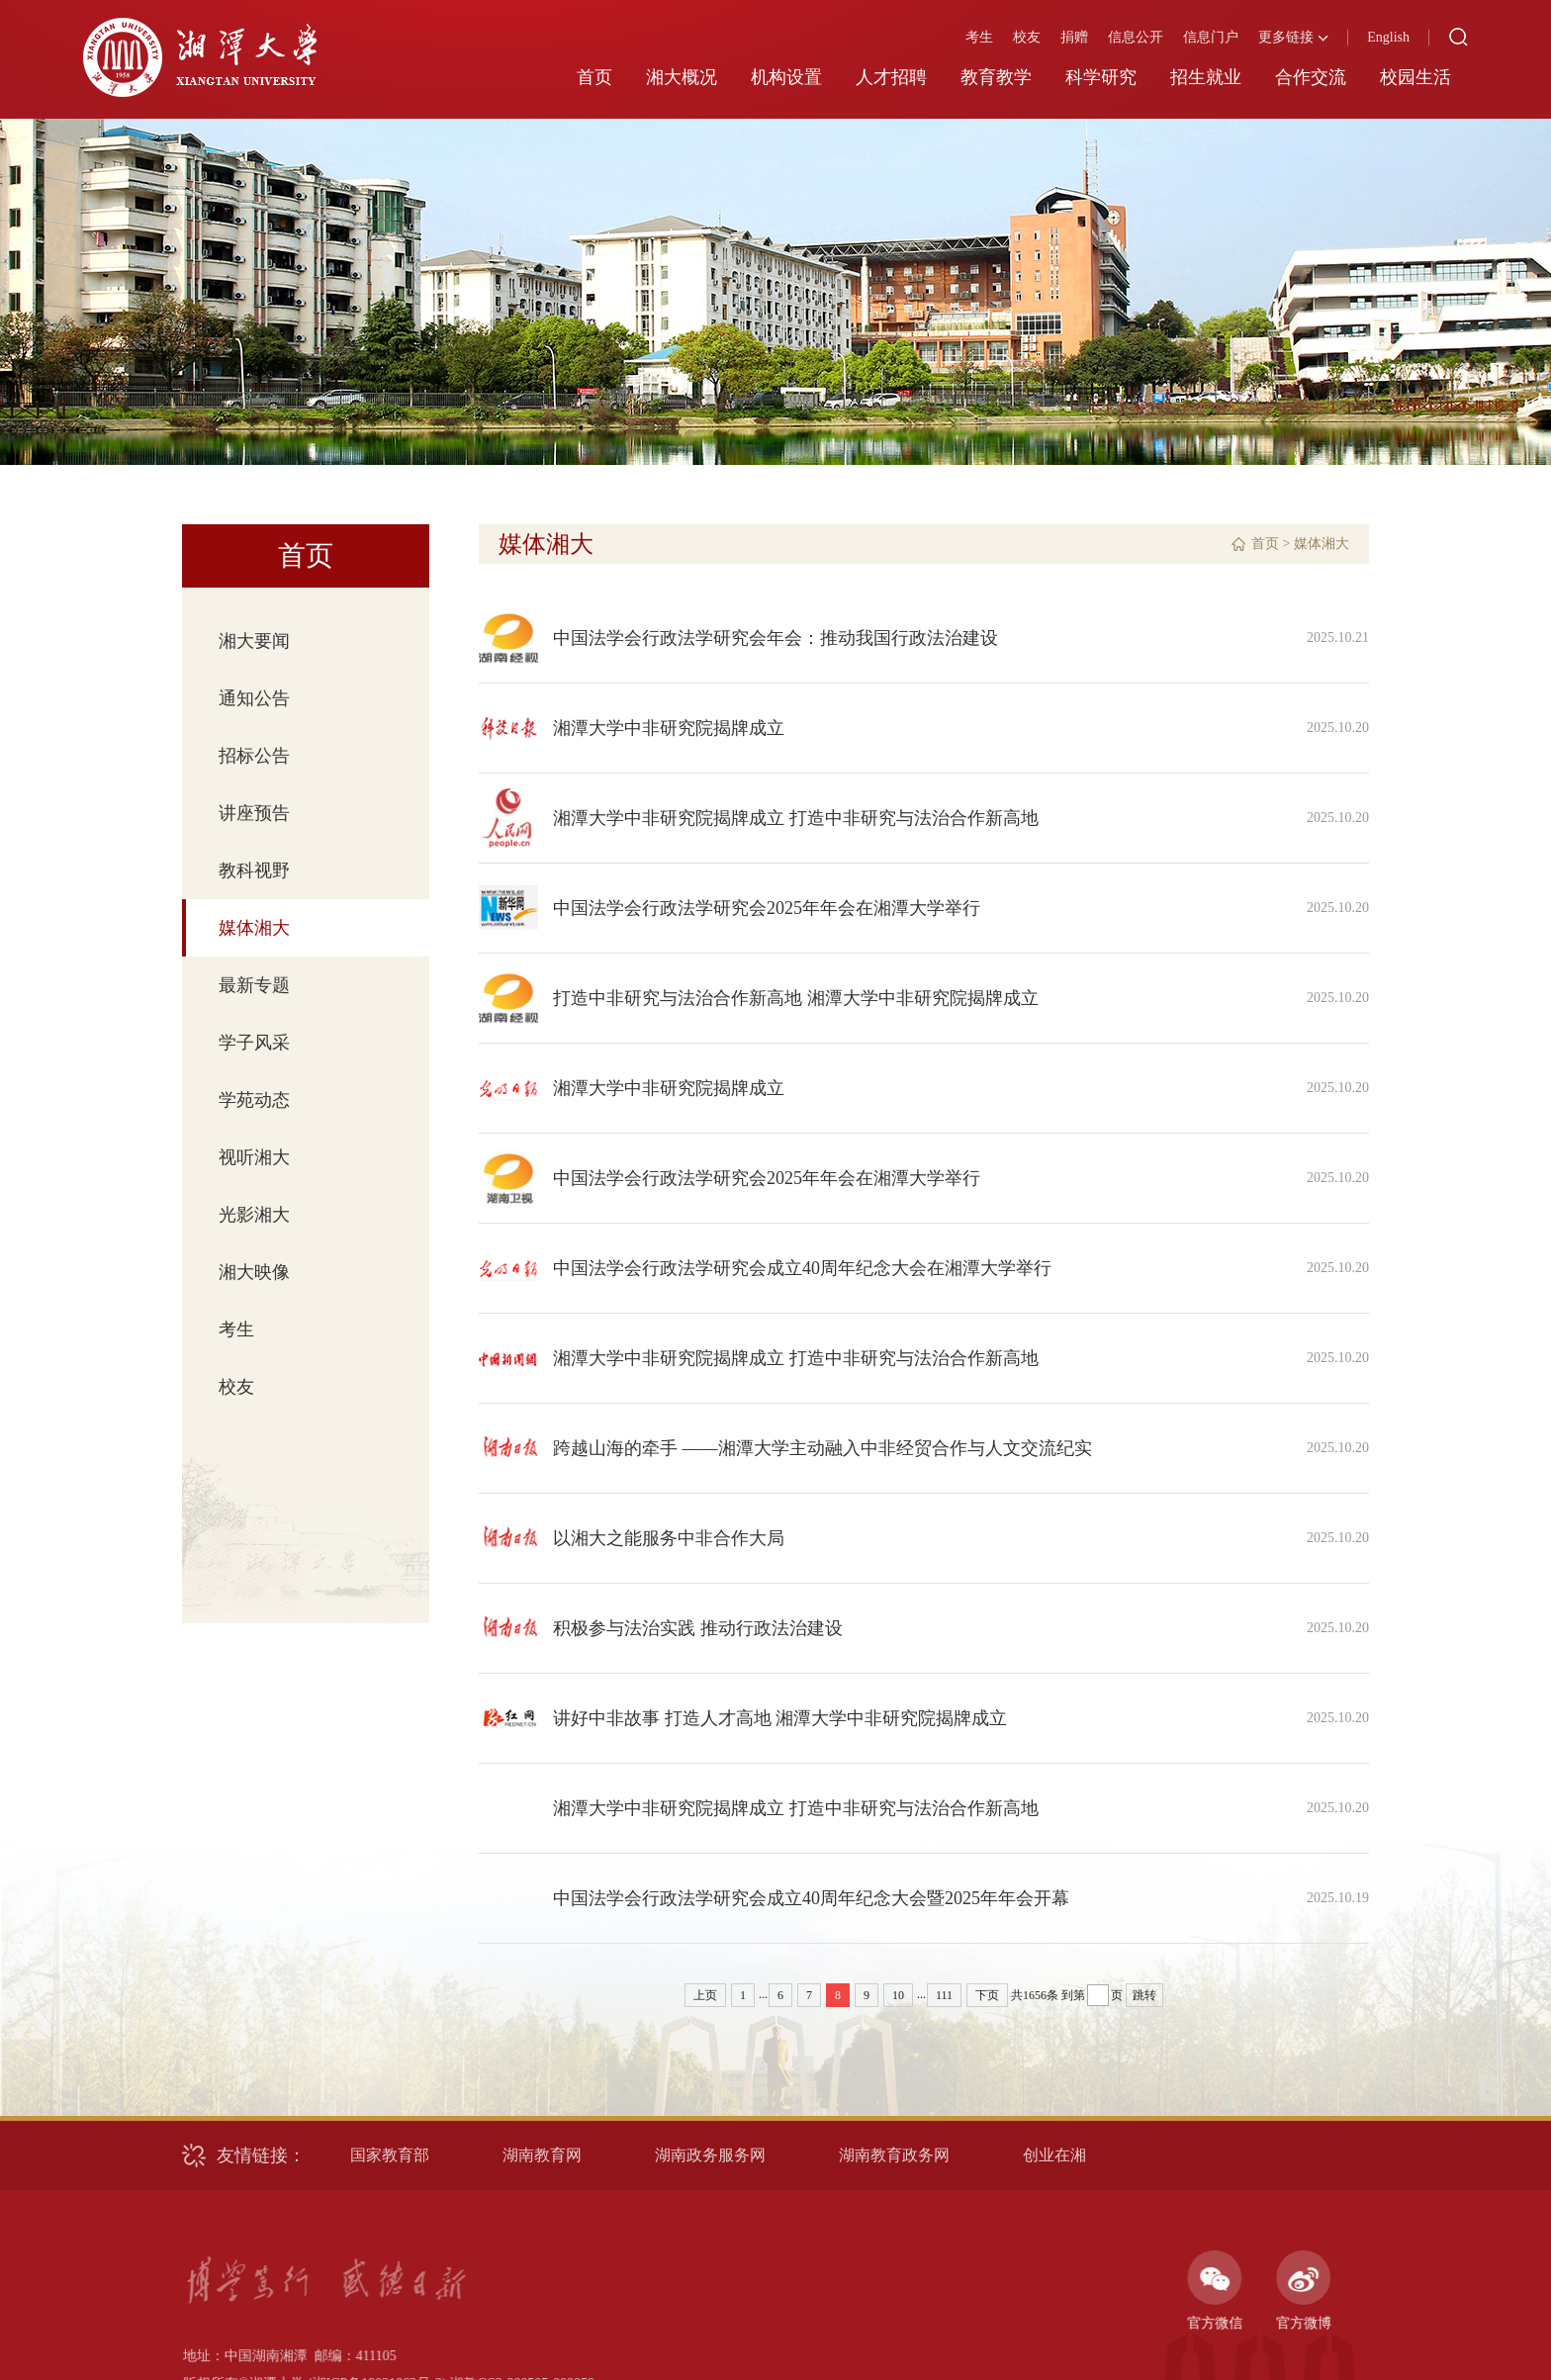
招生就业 (1205, 77)
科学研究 (1101, 77)
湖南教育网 (542, 2155)
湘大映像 (254, 1272)
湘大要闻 (254, 641)
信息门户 (1210, 37)
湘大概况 (681, 77)
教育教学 (996, 77)
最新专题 (254, 985)
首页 (594, 77)
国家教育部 (389, 2155)
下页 (987, 1995)
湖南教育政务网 (894, 2155)
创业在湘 (1054, 2155)
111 (944, 1995)
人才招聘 (891, 77)
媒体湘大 (254, 928)
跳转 (1144, 1995)
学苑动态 (254, 1100)
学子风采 (254, 1043)
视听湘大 (254, 1157)
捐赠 (1074, 37)
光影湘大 (254, 1215)
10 (898, 1995)
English (1388, 37)
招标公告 (254, 756)
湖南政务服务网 (710, 2155)
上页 (705, 1995)
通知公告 (254, 698)
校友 (1027, 37)
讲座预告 (254, 813)
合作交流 (1310, 77)
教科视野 (254, 870)
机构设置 (786, 77)
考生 (979, 37)
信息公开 (1135, 37)
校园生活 (1415, 77)
